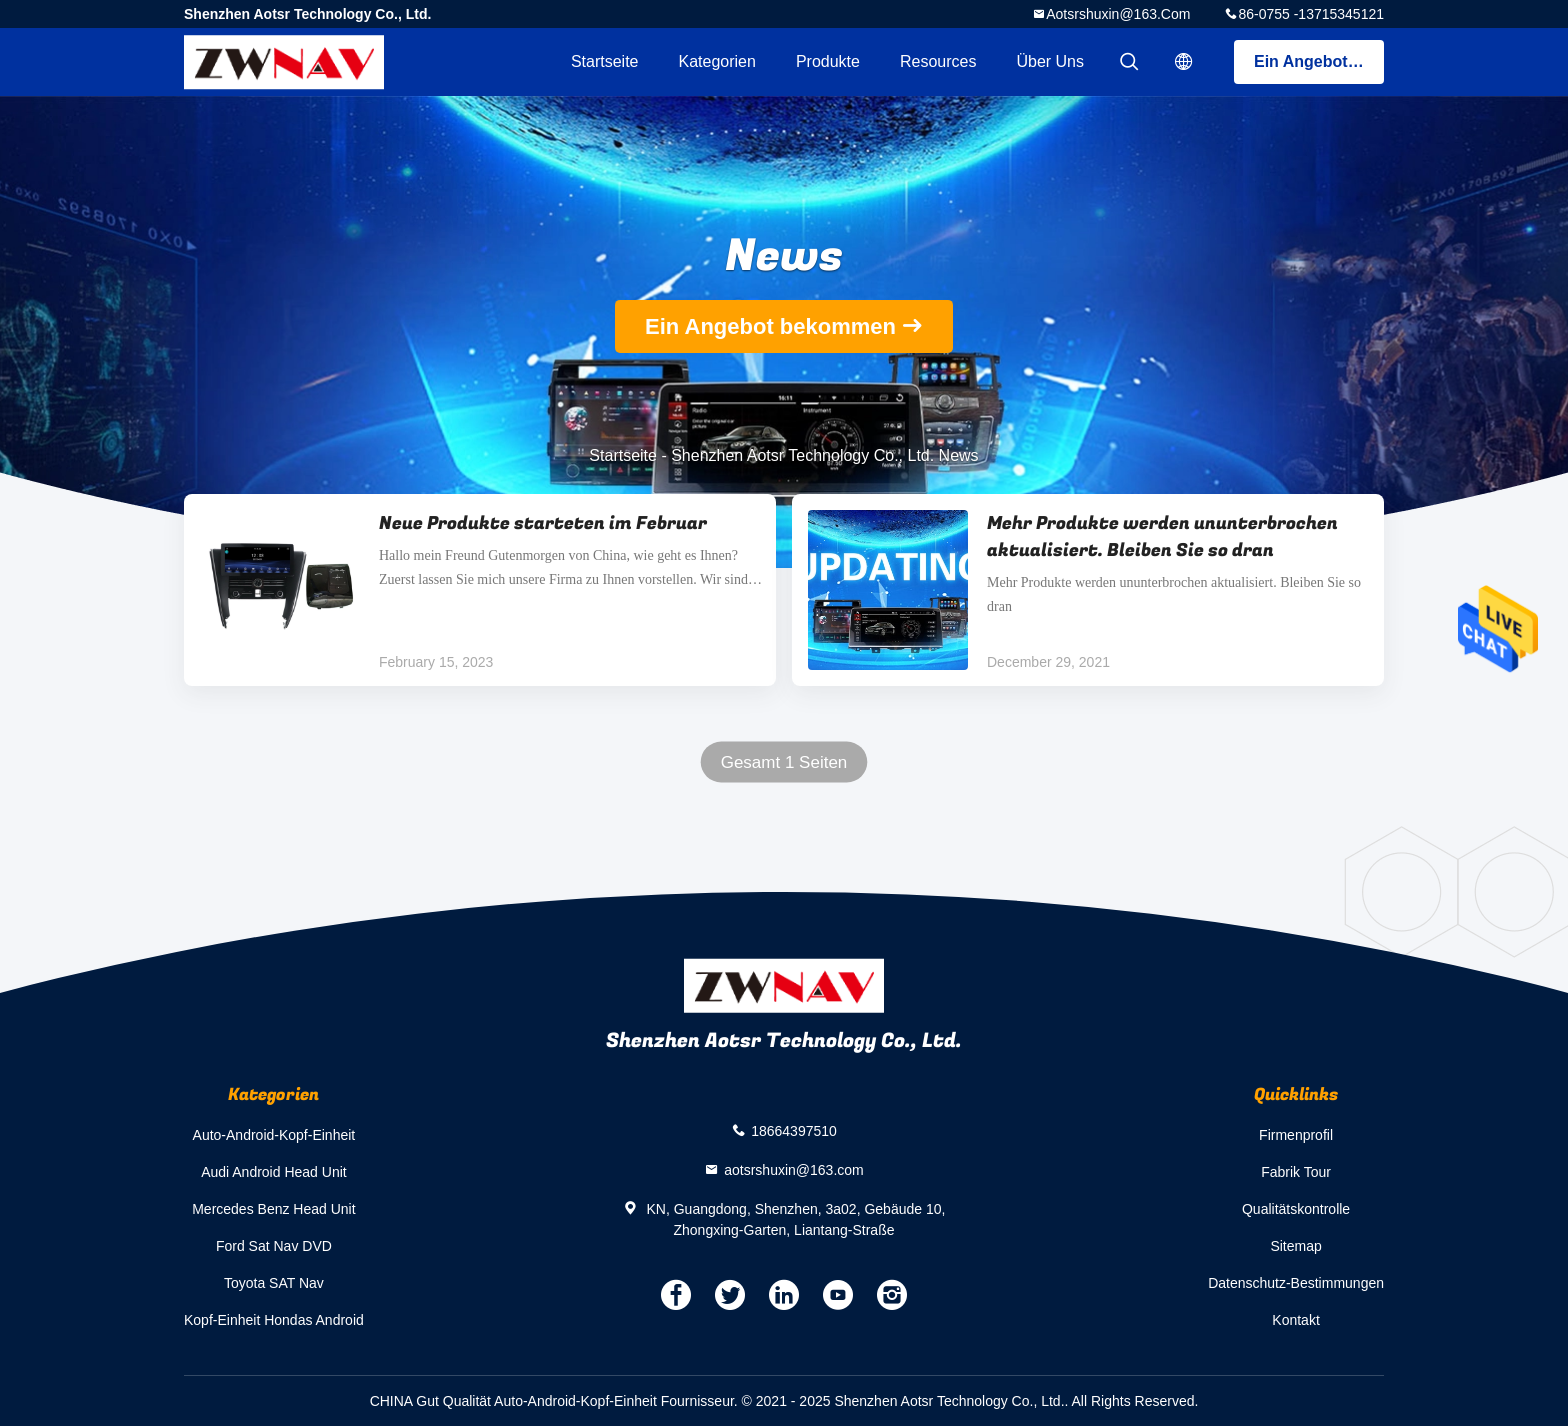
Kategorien (717, 61)
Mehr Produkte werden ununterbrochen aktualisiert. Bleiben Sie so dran (1162, 537)
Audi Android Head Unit (274, 1172)
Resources (938, 61)
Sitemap (1295, 1246)
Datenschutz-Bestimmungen (1296, 1283)
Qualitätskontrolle (1296, 1209)
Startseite (605, 61)
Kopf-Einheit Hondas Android (274, 1320)
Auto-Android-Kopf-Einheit (274, 1135)
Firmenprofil (1296, 1135)
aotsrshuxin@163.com (1118, 14)
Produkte (828, 61)
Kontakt (1295, 1320)
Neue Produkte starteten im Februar (543, 523)
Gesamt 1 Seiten (784, 762)
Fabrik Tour (1296, 1172)
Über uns (1050, 61)
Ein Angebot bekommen (1319, 61)
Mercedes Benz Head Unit (273, 1209)
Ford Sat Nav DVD (274, 1246)
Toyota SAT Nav (274, 1283)
